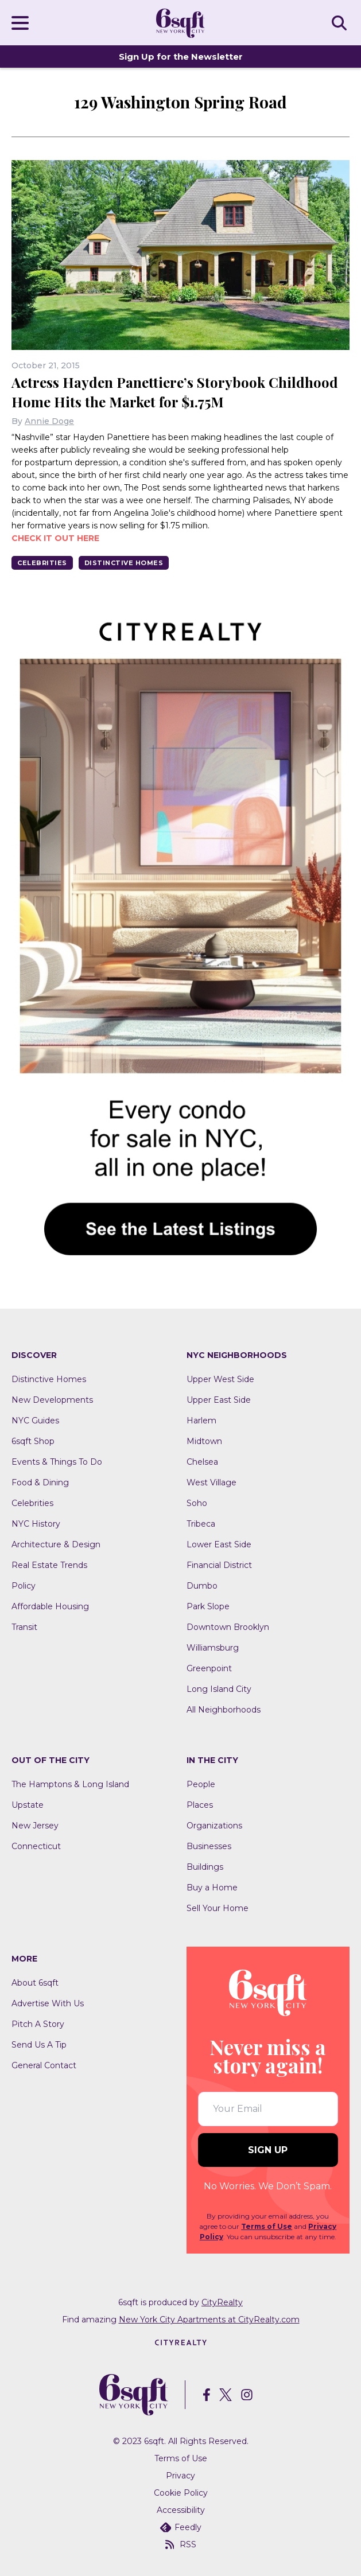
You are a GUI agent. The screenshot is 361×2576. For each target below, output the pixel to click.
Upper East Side (219, 1400)
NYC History (35, 1524)
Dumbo (202, 1586)
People (201, 1784)
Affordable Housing (50, 1606)
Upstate (27, 1805)
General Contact (43, 2065)
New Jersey (35, 1825)
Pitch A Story (37, 2024)
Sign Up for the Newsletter (181, 56)
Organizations (214, 1825)
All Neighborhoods (224, 1710)
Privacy (180, 2475)
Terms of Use (266, 2226)
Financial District (219, 1565)
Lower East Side (219, 1544)
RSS (180, 2544)
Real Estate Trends (49, 1565)
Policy (23, 1586)
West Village (211, 1482)
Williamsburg (213, 1648)
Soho (197, 1503)
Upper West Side (220, 1379)
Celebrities (42, 563)
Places (200, 1805)
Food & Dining (40, 1482)
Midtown (204, 1441)
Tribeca (201, 1524)
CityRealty (222, 2302)
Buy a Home (212, 1887)
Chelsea (202, 1462)
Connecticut (36, 1846)
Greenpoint (209, 1668)
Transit (24, 1627)
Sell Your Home (218, 1908)
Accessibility (181, 2510)
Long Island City (219, 1689)
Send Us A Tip (39, 2045)
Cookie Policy (181, 2493)
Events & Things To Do (56, 1462)
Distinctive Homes (124, 563)
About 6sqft (35, 1983)
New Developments (52, 1400)
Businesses (209, 1846)
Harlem (201, 1420)
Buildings (205, 1867)
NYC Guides (35, 1420)
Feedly (180, 2527)
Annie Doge (49, 421)
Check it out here (55, 538)
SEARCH (341, 22)
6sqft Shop (33, 1441)
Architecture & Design (55, 1544)
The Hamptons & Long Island (70, 1784)
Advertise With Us (47, 2003)
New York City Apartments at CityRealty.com (209, 2319)
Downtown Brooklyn (228, 1627)
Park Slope (208, 1606)
